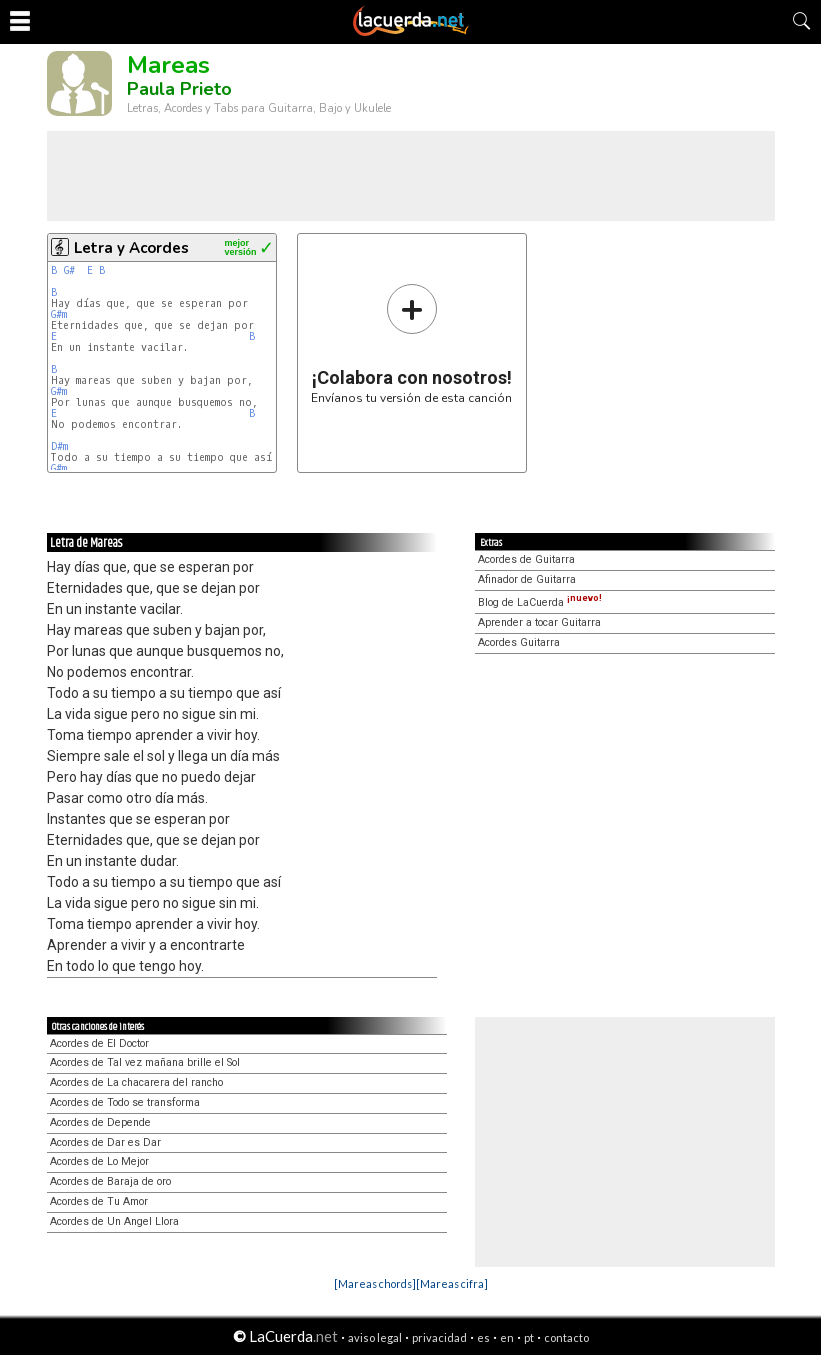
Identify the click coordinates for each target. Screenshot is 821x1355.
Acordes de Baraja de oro (110, 1181)
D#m (59, 446)
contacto (566, 1337)
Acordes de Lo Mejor (99, 1161)
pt (529, 1337)
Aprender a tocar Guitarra (539, 622)
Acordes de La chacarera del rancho (136, 1082)
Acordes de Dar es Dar (105, 1142)
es (483, 1337)
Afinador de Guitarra (527, 579)
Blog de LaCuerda (540, 602)
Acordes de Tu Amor (99, 1201)
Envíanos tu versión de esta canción (411, 343)
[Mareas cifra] (452, 1283)
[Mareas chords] (375, 1283)
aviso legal (375, 1337)
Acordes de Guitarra (526, 559)
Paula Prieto (179, 89)
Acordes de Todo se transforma (125, 1102)
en (507, 1337)
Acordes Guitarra (519, 642)
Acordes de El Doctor (99, 1043)
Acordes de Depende (100, 1122)
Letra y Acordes (131, 248)
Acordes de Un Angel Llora (114, 1221)
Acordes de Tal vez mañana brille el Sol (145, 1062)
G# (72, 270)
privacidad (439, 1337)
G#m (59, 314)
